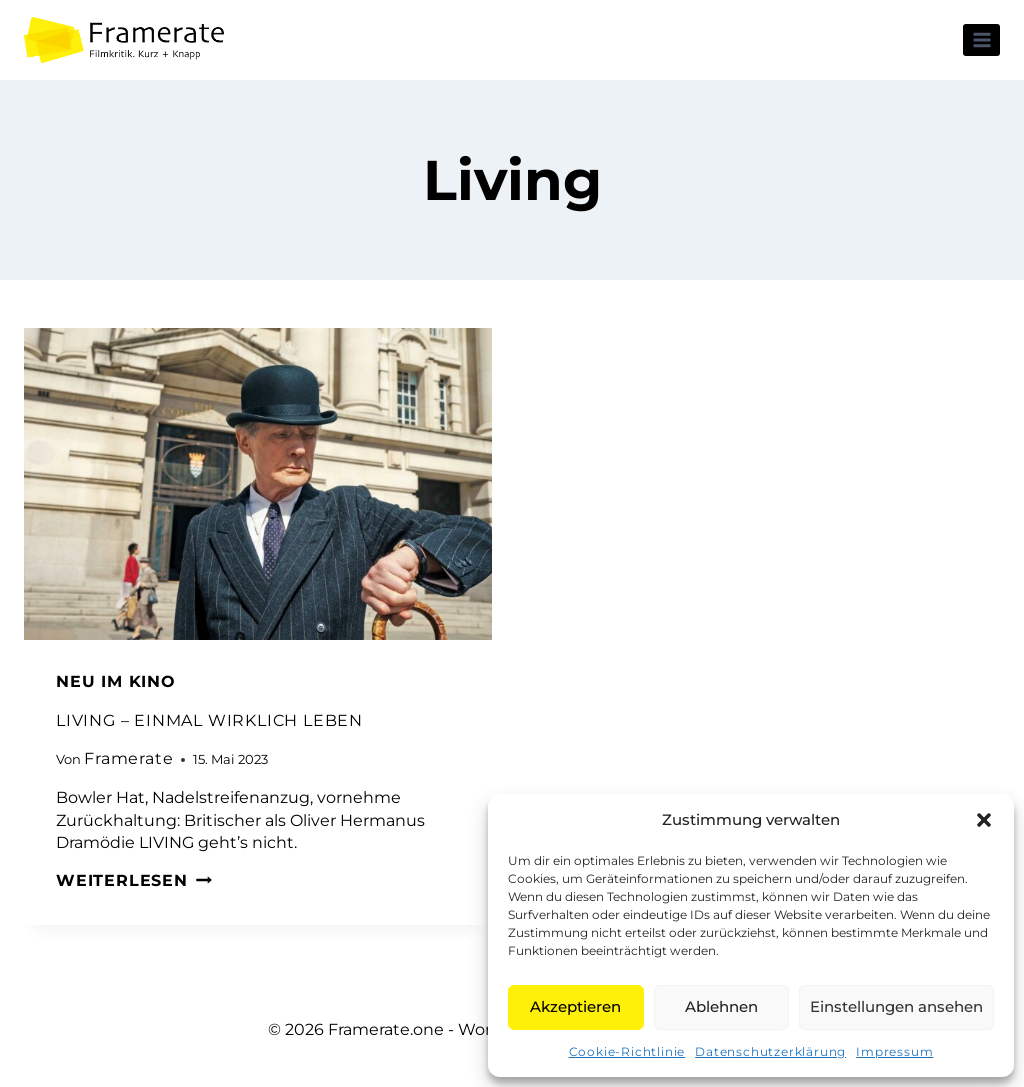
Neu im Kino (116, 681)
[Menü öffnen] (981, 39)
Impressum (894, 1051)
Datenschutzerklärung (770, 1051)
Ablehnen (721, 1006)
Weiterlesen (134, 880)
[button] (984, 820)
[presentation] (258, 484)
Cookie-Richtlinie (627, 1051)
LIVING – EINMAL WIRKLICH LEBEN (209, 720)
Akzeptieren (575, 1006)
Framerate (128, 758)
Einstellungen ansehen (896, 1006)
